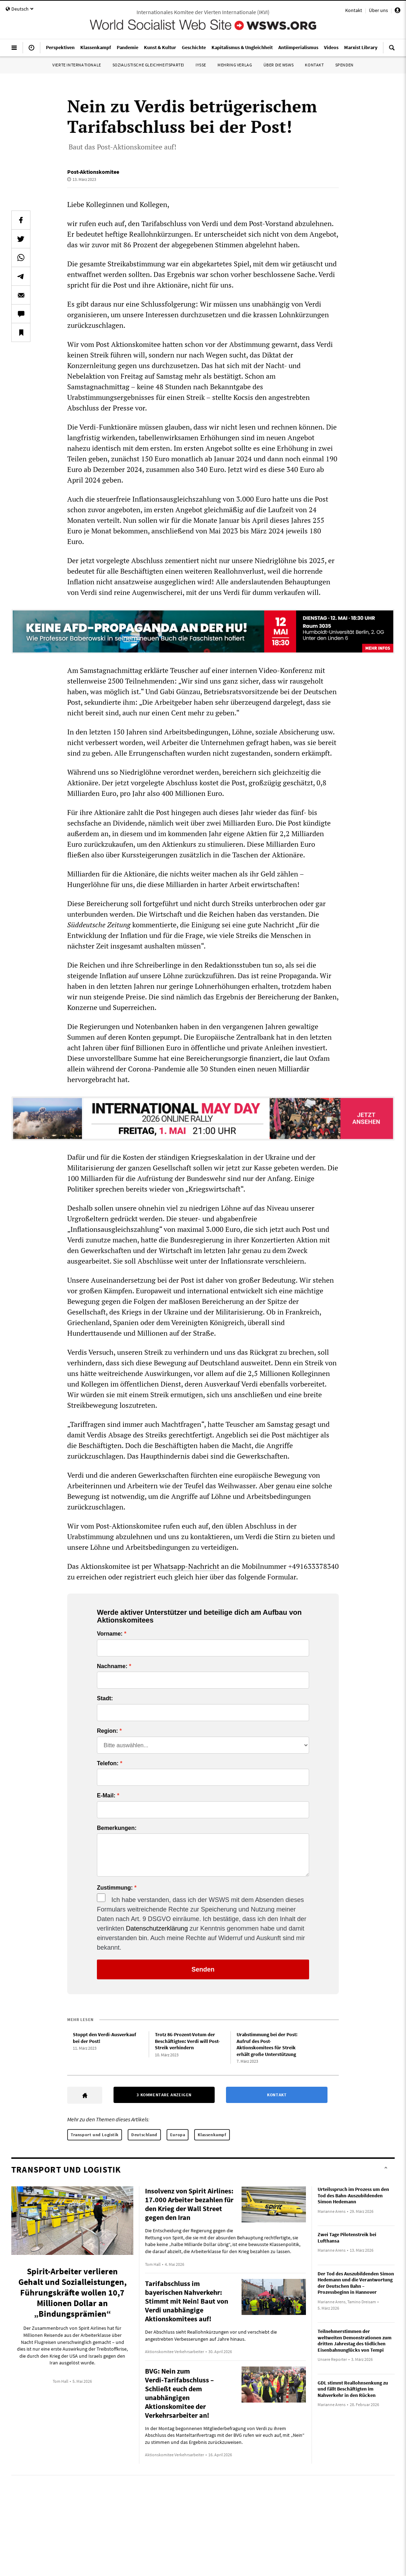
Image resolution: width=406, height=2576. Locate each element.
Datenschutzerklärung (157, 1928)
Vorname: (110, 1634)
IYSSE (201, 64)
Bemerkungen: (117, 1828)
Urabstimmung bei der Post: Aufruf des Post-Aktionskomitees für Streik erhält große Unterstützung (267, 2044)
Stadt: (105, 1698)
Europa (177, 2134)
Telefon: (107, 1763)
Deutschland (144, 2134)
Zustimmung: (115, 1888)
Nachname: (112, 1666)
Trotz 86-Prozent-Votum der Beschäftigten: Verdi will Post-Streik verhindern (187, 2041)
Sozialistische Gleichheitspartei (148, 64)
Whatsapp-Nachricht (186, 1566)
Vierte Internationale (76, 64)
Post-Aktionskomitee (93, 171)
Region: (107, 1731)
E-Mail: (106, 1795)
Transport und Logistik (94, 2134)
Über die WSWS (278, 64)
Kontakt (353, 10)
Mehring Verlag (235, 64)
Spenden (344, 64)
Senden (202, 1969)
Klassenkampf (212, 2134)
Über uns (378, 10)
